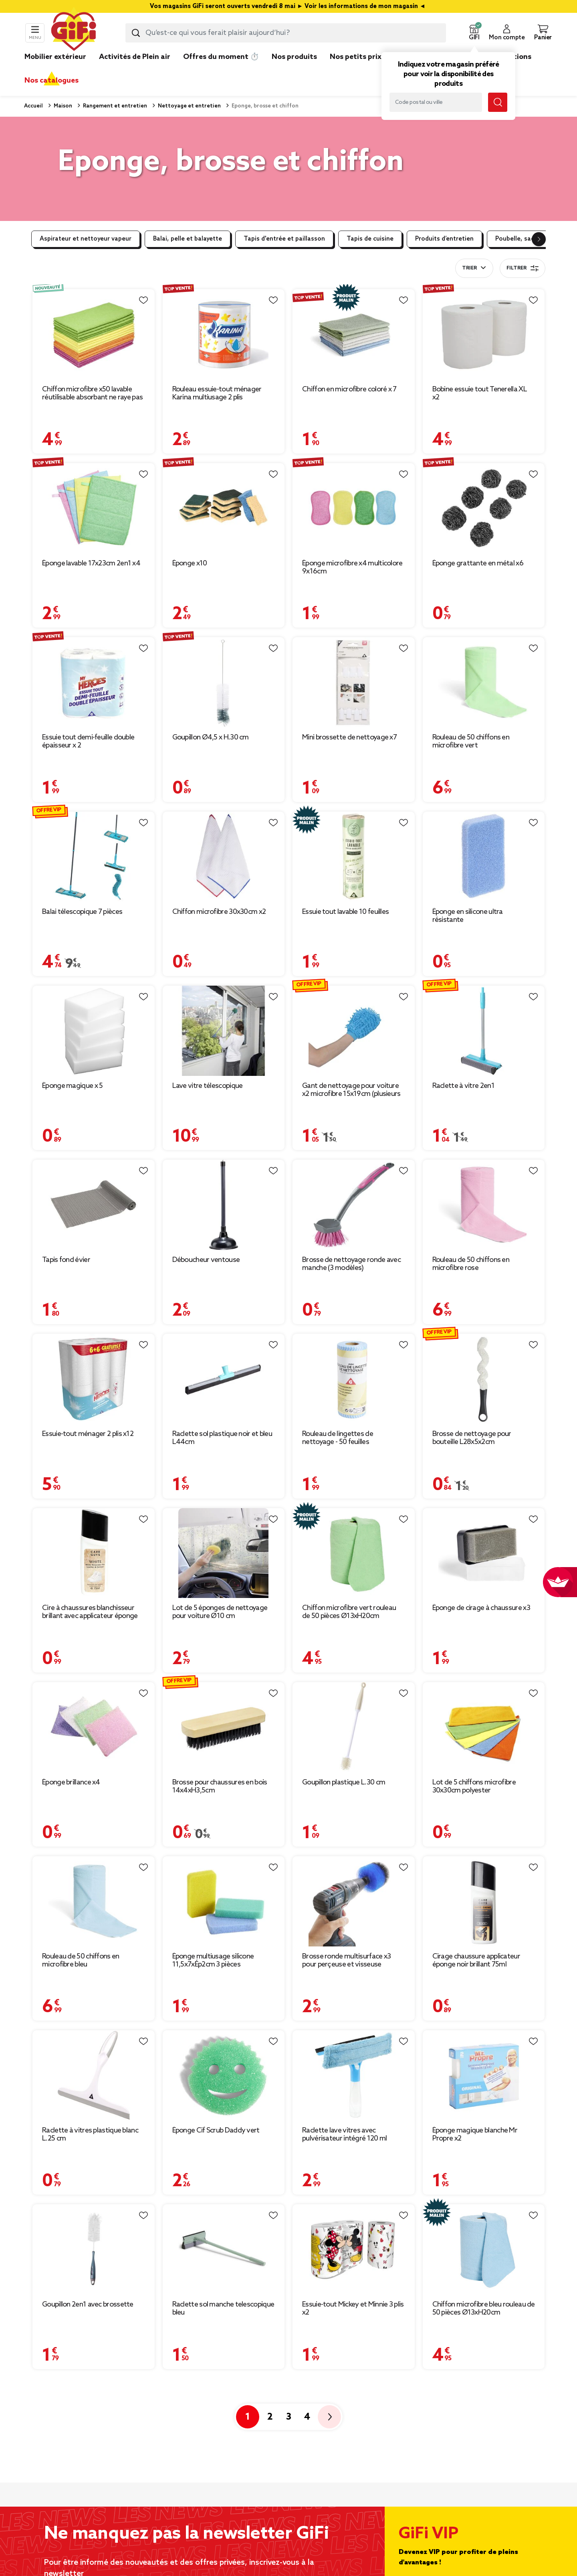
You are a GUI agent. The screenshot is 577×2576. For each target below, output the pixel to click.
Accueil (33, 106)
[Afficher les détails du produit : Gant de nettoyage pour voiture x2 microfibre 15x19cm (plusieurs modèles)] (354, 1031)
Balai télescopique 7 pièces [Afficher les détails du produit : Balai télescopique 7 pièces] (82, 912)
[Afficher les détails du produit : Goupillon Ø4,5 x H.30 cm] (224, 682)
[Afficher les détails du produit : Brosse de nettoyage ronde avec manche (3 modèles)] (354, 1205)
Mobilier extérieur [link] (55, 57)
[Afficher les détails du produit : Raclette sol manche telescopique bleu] (224, 2249)
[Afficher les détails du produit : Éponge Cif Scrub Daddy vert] (224, 2075)
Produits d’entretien (444, 239)
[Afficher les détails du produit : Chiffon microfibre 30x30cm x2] (224, 857)
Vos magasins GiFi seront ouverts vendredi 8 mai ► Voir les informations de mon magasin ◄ (288, 6)
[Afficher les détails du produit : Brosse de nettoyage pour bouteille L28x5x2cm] (484, 1379)
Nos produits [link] (294, 57)
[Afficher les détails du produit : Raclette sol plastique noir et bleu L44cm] (224, 1379)
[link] (294, 69)
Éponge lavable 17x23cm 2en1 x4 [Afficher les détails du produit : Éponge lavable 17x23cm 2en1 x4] (91, 563)
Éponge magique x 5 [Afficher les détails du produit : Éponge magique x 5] (72, 1086)
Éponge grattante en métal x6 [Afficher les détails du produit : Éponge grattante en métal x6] (477, 563)
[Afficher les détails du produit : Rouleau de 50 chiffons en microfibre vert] (484, 682)
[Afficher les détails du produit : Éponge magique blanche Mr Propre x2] (484, 2075)
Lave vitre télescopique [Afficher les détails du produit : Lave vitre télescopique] (207, 1086)
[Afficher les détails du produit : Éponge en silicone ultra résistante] (484, 857)
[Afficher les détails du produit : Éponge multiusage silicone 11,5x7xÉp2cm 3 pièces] (224, 1901)
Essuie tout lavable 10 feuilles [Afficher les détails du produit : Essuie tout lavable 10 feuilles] (345, 912)
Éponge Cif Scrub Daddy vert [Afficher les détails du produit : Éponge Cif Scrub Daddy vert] (216, 2130)
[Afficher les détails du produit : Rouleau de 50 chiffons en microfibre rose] (484, 1205)
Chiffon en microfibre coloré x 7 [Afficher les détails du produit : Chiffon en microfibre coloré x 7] (349, 389)
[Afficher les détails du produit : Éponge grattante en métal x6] (484, 508)
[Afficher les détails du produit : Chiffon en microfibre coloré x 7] (354, 334)
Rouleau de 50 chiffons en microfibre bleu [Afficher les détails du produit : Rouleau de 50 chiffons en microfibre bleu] (80, 1960)
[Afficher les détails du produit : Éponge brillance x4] (93, 1727)
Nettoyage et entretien (189, 106)
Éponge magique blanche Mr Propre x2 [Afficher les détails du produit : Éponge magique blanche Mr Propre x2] (475, 2134)
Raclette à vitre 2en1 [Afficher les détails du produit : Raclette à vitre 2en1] (463, 1086)
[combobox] (285, 33)
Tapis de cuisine (370, 239)
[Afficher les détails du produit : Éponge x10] (224, 508)
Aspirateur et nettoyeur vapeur (85, 239)
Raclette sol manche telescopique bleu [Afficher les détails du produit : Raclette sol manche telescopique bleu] (223, 2309)
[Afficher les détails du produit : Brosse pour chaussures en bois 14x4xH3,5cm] (224, 1727)
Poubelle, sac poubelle (528, 239)
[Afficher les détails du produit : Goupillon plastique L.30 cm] (354, 1727)
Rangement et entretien (114, 106)
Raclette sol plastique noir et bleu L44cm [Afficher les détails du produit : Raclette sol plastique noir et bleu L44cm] (222, 1438)
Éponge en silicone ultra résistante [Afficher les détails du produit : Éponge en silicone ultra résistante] (467, 916)
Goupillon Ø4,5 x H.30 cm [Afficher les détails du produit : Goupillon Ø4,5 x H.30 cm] (210, 737)
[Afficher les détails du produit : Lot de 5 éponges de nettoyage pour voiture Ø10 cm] (224, 1553)
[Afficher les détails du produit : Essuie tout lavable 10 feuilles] (354, 857)
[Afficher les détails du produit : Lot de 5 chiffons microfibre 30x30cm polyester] (484, 1727)
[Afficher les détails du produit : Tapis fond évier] (93, 1205)
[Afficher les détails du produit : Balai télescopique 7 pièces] (93, 857)
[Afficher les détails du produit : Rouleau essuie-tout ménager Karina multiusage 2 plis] (224, 334)
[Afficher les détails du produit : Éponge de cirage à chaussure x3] (484, 1553)
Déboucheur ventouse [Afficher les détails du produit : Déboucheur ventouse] (206, 1260)
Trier (469, 268)
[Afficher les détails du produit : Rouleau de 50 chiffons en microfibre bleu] (93, 1901)
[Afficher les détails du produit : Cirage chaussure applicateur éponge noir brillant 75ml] (484, 1901)
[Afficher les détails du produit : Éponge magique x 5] (93, 1031)
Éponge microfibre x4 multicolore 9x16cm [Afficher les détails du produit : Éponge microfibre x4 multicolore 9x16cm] (352, 567)
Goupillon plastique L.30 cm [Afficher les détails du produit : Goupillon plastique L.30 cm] (343, 1782)
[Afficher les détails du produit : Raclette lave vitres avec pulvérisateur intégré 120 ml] (354, 2075)
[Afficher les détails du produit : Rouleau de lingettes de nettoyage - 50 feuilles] (354, 1379)
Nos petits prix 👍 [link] (361, 57)
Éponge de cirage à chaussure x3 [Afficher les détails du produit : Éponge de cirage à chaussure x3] (481, 1608)
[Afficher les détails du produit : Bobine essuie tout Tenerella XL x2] (484, 334)
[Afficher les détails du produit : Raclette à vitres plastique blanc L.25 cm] (93, 2075)
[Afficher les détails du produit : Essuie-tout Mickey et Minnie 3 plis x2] (354, 2249)
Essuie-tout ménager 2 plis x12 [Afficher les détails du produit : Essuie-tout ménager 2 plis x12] (87, 1434)
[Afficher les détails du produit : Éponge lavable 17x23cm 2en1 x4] (93, 508)
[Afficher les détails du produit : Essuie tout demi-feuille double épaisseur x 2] (93, 682)
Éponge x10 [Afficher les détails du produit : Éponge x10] (189, 563)
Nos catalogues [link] (51, 80)
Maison (62, 106)
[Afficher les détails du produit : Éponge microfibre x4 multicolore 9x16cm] (354, 508)
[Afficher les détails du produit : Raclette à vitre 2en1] (484, 1031)
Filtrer (522, 268)
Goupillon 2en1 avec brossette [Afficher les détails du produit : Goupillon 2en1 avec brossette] (87, 2305)
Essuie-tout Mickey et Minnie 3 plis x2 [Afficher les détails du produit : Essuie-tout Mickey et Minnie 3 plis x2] (353, 2309)
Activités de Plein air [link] (134, 57)
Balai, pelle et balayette (187, 239)
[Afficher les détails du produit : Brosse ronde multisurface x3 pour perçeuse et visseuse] (354, 1901)
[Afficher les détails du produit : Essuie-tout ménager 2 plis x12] (93, 1379)
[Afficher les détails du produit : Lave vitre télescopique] (224, 1031)
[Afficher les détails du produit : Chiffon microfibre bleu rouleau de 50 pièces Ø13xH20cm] (484, 2249)
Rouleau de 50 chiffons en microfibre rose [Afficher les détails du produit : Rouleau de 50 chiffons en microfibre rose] (471, 1264)
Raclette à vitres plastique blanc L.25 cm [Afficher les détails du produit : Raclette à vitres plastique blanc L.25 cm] (90, 2134)
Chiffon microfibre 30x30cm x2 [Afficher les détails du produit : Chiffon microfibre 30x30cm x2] (219, 912)
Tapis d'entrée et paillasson (284, 239)
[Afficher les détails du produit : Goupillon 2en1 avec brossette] (93, 2249)
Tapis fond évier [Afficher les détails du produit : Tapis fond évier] (66, 1260)
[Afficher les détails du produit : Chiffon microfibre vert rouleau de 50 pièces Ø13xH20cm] (354, 1553)
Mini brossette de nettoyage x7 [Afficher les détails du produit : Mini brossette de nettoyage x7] (349, 737)
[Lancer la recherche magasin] (497, 102)
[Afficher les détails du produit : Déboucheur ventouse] (224, 1205)
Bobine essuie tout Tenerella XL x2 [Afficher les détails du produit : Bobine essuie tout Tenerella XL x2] (479, 393)
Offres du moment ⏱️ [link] (221, 57)
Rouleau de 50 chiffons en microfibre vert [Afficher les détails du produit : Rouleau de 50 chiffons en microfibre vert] (471, 741)
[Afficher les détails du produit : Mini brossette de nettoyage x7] (354, 682)
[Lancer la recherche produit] (136, 33)
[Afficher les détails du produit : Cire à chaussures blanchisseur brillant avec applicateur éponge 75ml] (93, 1553)
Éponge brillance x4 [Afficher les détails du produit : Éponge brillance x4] (71, 1782)
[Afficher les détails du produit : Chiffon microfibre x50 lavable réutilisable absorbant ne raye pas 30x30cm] (93, 334)
